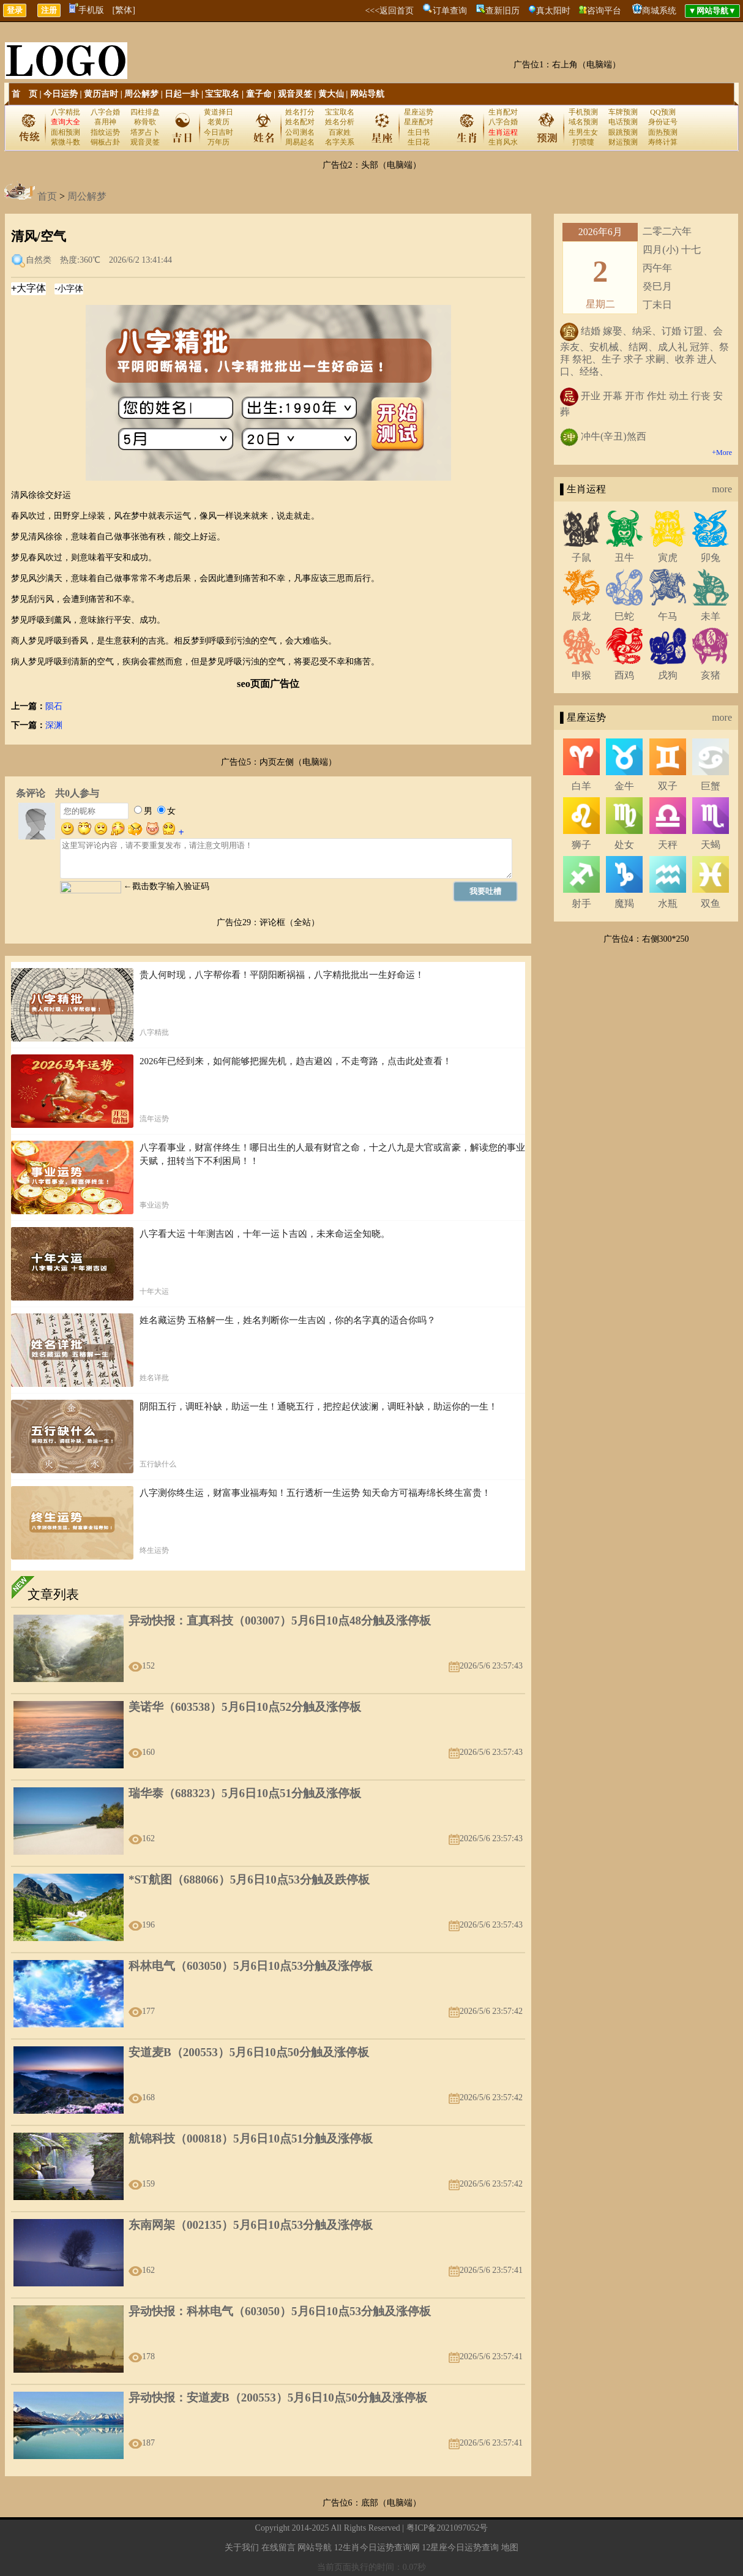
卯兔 (710, 557)
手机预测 (583, 112)
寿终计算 (663, 142)
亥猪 (710, 675)
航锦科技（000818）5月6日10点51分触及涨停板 (251, 2138)
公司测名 (300, 132)
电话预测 (623, 122)
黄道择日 (218, 112)
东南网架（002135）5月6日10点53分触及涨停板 (251, 2224)
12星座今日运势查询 (460, 2547)
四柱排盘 (145, 112)
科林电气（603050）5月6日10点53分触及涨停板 (251, 1965)
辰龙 (581, 616)
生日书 (419, 132)
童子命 (259, 94)
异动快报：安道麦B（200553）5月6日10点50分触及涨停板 (278, 2397)
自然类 (38, 260)
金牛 (624, 786)
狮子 (581, 844)
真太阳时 (553, 10)
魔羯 (624, 903)
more (722, 489)
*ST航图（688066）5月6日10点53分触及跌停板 (249, 1879)
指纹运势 (105, 132)
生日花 (419, 142)
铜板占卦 (105, 142)
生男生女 (583, 132)
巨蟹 (710, 786)
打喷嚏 (583, 142)
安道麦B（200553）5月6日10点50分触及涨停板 (249, 2052)
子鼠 (581, 557)
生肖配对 (503, 112)
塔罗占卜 (145, 132)
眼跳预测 (623, 132)
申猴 (581, 675)
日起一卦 (182, 94)
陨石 (53, 706)
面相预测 (65, 132)
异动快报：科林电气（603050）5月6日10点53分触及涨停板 (280, 2311)
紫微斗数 (65, 142)
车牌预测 (623, 112)
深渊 (53, 725)
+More (722, 452)
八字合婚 (105, 112)
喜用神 (105, 122)
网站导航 (367, 94)
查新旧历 (502, 10)
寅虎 (668, 557)
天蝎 (710, 844)
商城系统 (659, 10)
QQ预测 (662, 112)
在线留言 (278, 2547)
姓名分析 (339, 122)
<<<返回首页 (389, 10)
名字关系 (339, 142)
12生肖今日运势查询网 (377, 2547)
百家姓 (340, 132)
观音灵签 (295, 94)
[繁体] (124, 10)
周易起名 (300, 142)
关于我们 (242, 2547)
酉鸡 (624, 675)
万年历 (218, 142)
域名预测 (583, 122)
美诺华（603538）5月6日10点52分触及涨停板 (245, 1706)
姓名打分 (300, 112)
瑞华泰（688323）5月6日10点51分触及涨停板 (245, 1793)
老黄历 (218, 122)
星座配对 (418, 122)
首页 (47, 196)
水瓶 (668, 903)
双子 (668, 786)
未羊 (710, 616)
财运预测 (623, 142)
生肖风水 (503, 142)
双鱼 (710, 903)
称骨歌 (145, 122)
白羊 (581, 786)
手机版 (86, 10)
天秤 (668, 844)
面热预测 (663, 132)
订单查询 (450, 10)
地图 (509, 2547)
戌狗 (668, 675)
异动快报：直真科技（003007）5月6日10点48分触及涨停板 (280, 1620)
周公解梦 (141, 94)
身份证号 (663, 122)
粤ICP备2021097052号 (447, 2528)
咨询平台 (604, 10)
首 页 (24, 94)
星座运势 (418, 112)
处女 (624, 844)
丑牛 (624, 557)
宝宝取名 (222, 94)
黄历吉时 (101, 94)
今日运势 (60, 94)
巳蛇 (624, 616)
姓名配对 (300, 122)
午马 (668, 616)
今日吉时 (218, 132)
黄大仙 (331, 94)
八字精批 (65, 112)
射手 (581, 903)
